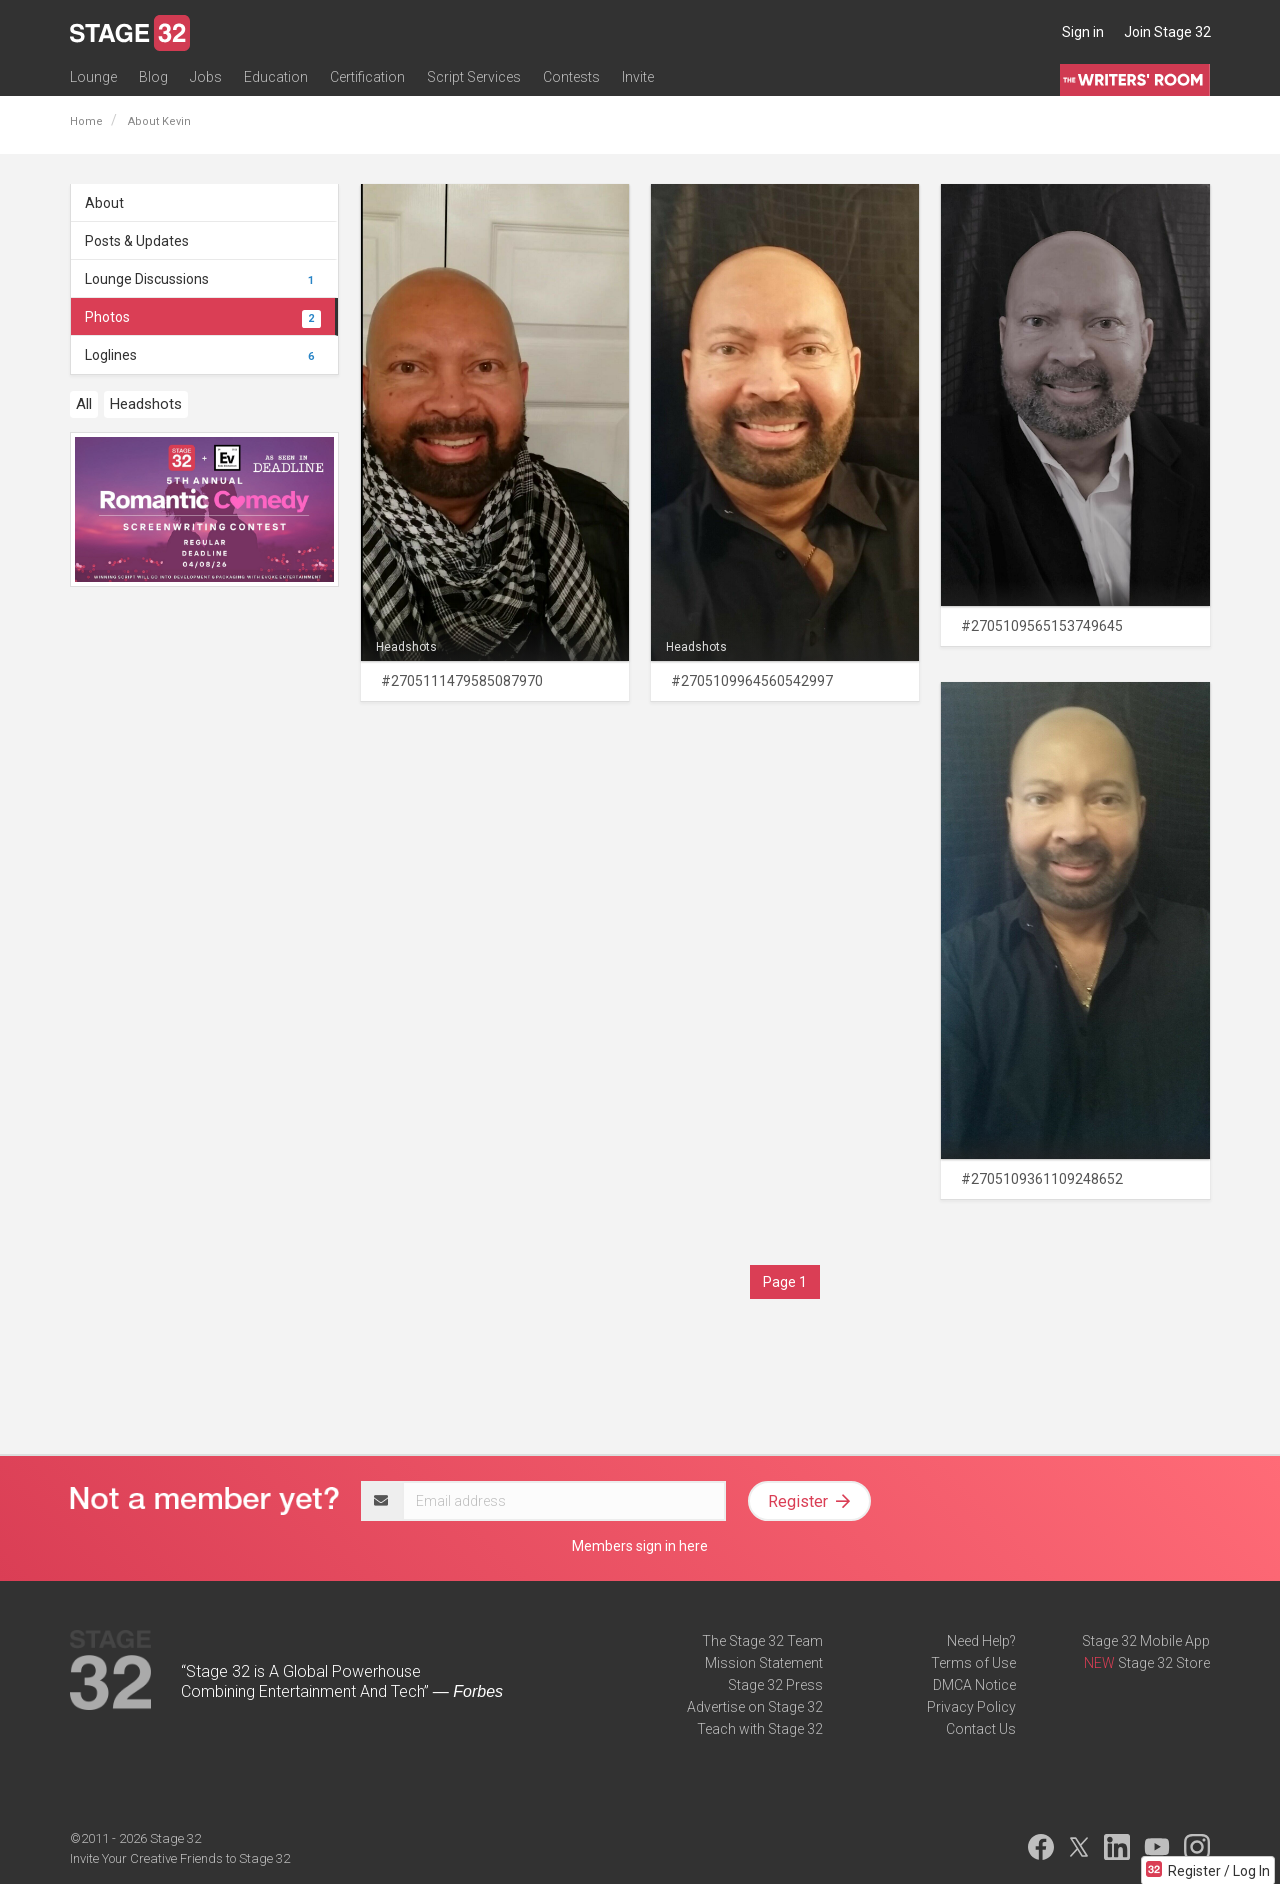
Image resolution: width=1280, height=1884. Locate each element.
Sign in (1083, 32)
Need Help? (981, 1641)
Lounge (93, 77)
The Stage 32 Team (762, 1641)
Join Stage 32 (1167, 32)
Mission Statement (764, 1663)
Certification (367, 77)
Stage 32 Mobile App (1146, 1641)
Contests (571, 77)
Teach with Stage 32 (760, 1729)
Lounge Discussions (203, 279)
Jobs (206, 77)
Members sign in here (640, 1546)
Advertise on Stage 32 (755, 1707)
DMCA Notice (974, 1685)
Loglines (203, 355)
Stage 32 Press (775, 1685)
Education (276, 77)
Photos (203, 317)
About (104, 203)
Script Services (474, 77)
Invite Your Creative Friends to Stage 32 (180, 1858)
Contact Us (981, 1729)
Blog (153, 77)
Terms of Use (973, 1663)
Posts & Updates (137, 241)
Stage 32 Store (1164, 1663)
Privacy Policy (971, 1707)
